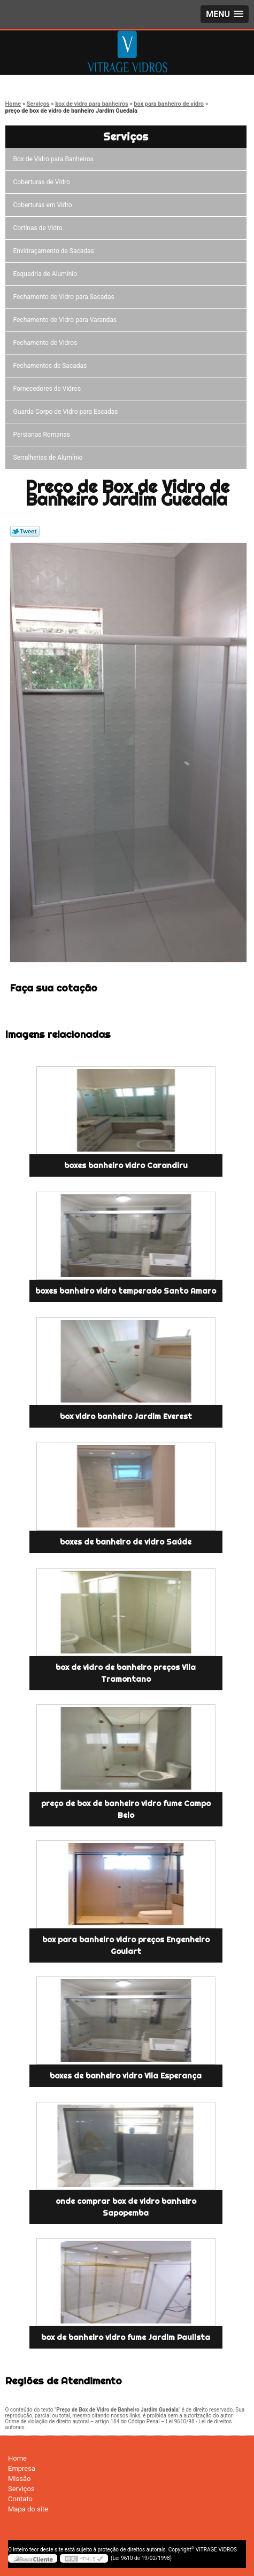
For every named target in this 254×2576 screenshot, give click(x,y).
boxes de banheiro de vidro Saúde (125, 1542)
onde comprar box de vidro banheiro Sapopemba (126, 2207)
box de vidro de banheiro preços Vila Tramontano (126, 1673)
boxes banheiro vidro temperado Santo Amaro (125, 1291)
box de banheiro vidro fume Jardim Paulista (125, 2337)
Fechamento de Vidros (47, 342)
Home (17, 2458)
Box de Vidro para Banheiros (55, 159)
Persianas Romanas (43, 434)
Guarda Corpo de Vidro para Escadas (67, 411)
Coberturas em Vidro (44, 205)
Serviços (125, 136)
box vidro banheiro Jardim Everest (126, 1416)
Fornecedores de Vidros (48, 388)
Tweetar (25, 531)
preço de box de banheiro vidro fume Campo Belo (126, 1809)
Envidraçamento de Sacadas (55, 251)
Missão (19, 2479)
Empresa (21, 2468)
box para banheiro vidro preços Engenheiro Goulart (126, 1945)
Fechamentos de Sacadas (51, 365)
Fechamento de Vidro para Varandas (66, 320)
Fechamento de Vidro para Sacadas (65, 297)
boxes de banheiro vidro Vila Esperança (126, 2076)
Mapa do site (28, 2509)
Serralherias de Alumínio (49, 457)
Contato (20, 2499)
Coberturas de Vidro (43, 182)
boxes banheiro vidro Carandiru (126, 1165)
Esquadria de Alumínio (47, 274)
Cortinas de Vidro (39, 228)
